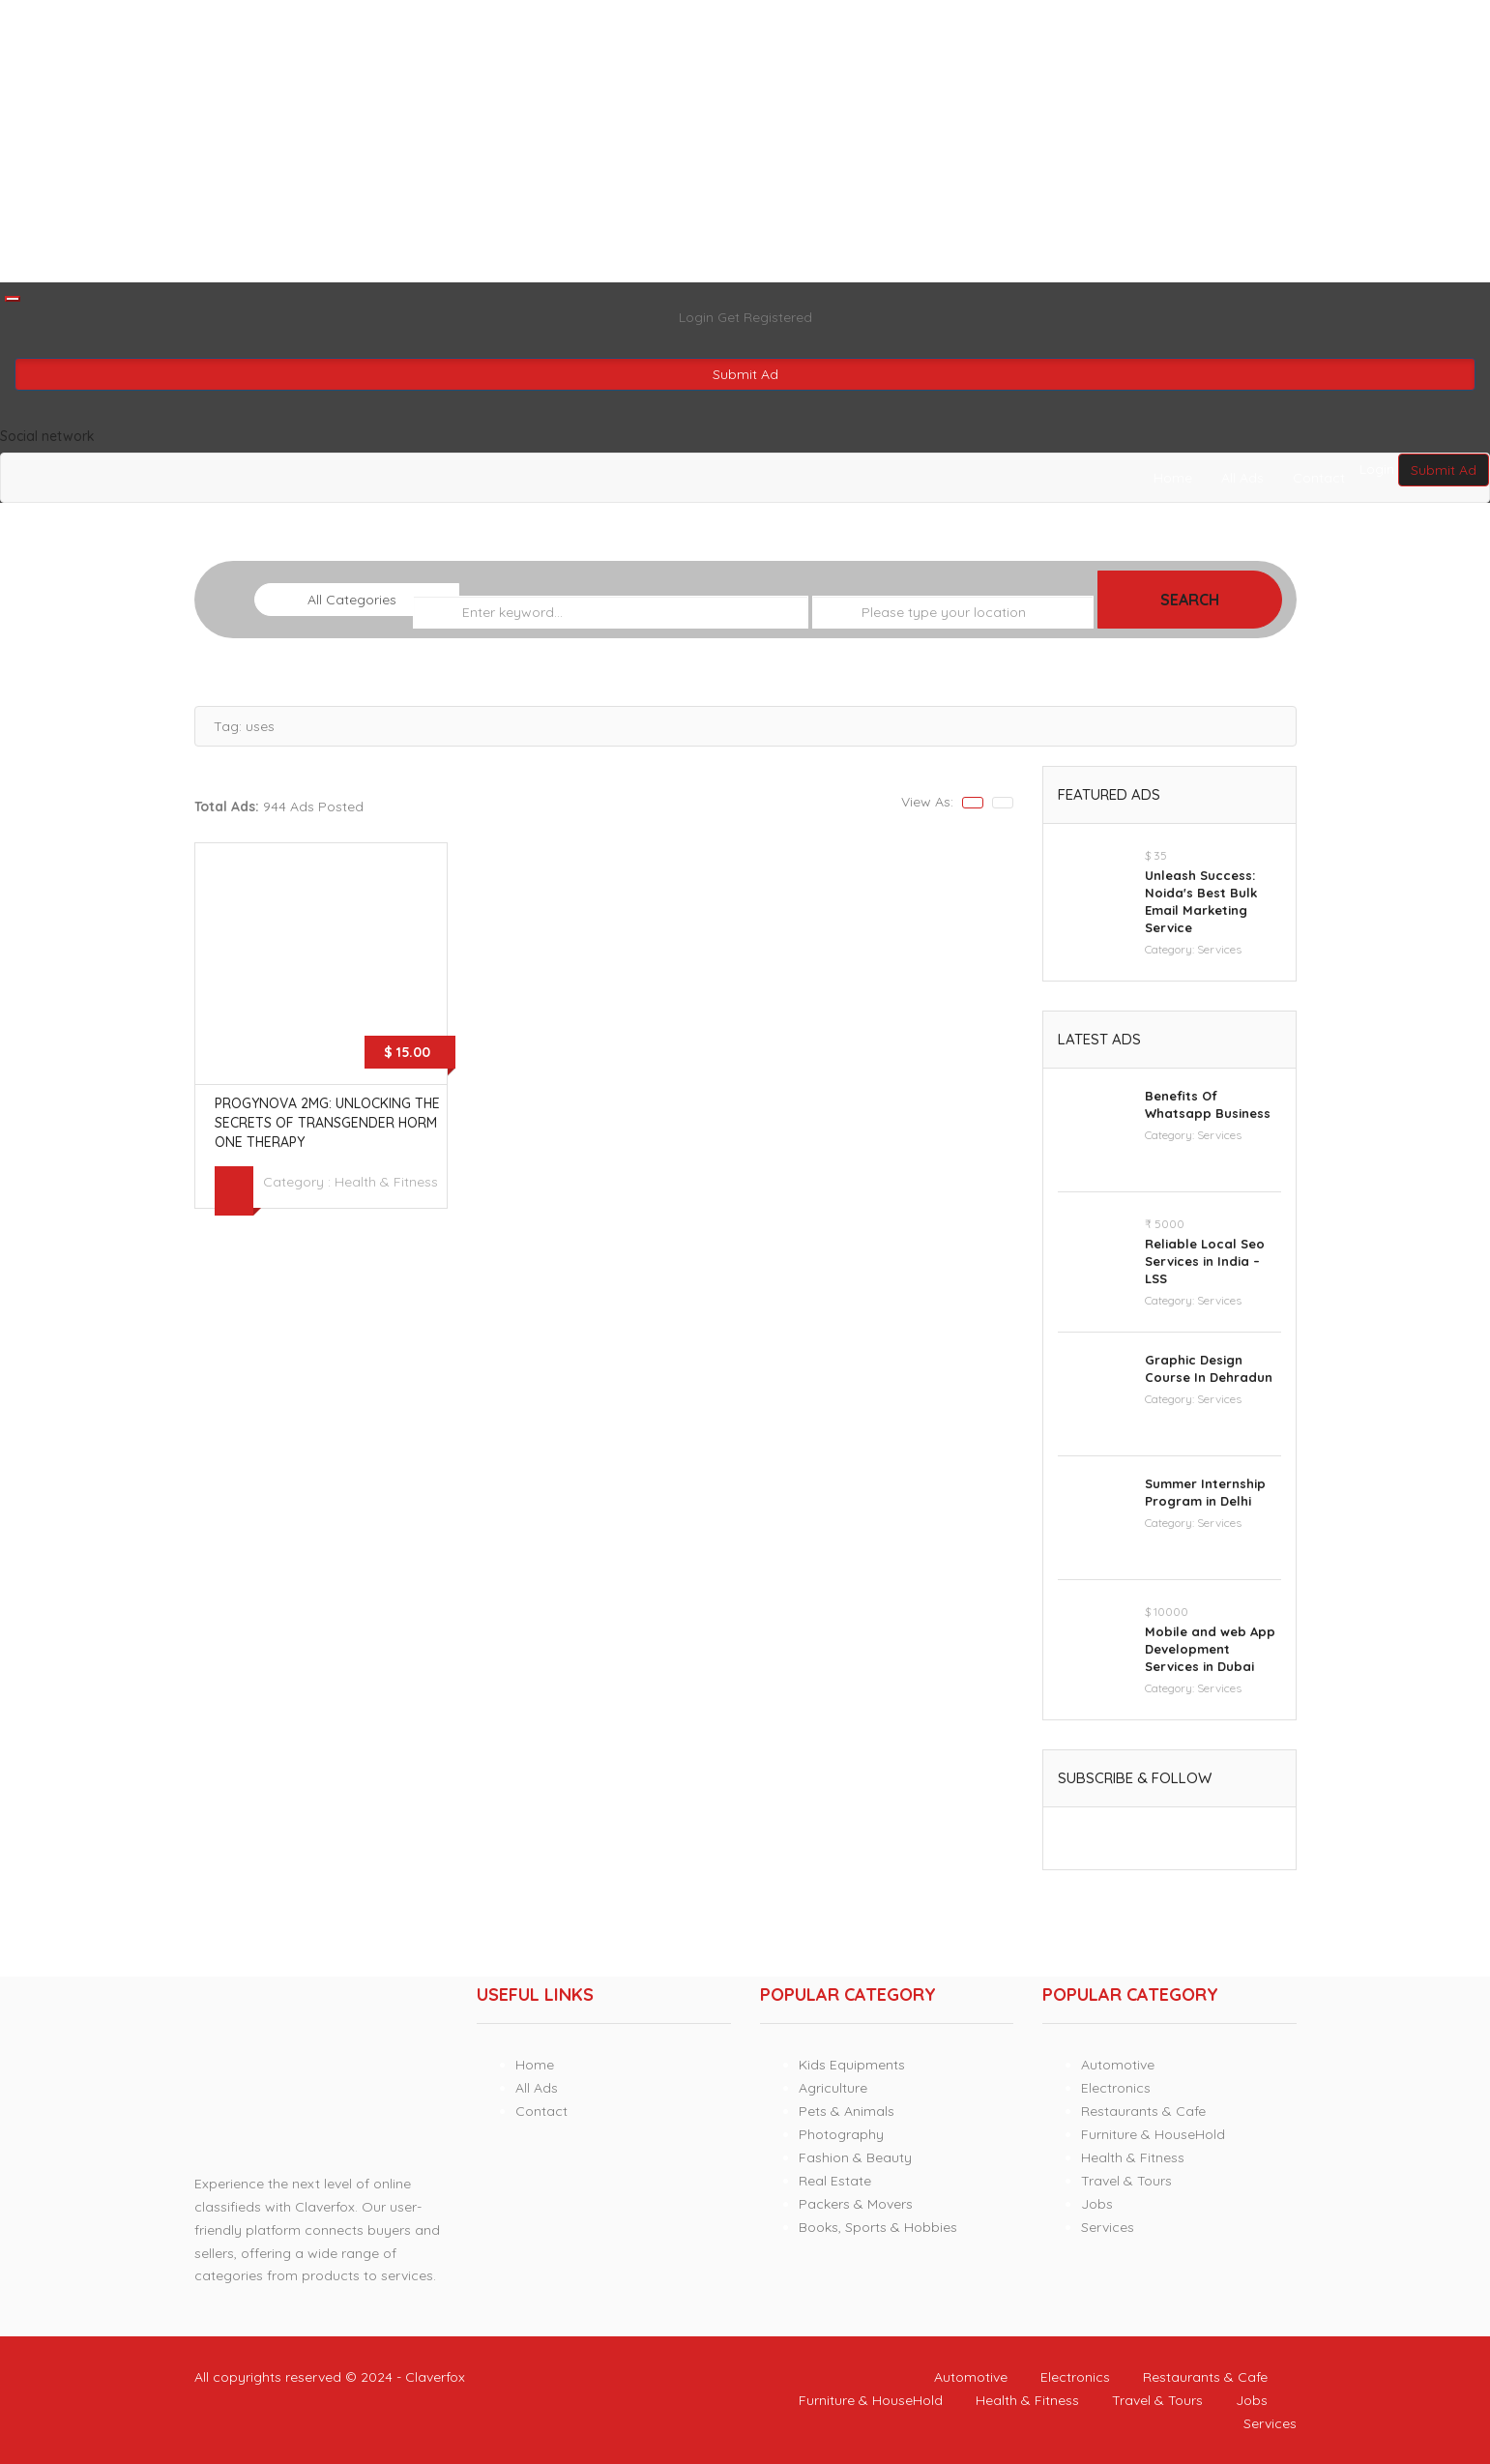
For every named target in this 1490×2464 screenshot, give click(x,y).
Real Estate (835, 2180)
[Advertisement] (580, 141)
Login (698, 317)
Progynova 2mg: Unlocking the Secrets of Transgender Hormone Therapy (327, 1123)
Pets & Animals (846, 2111)
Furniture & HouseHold (1153, 2134)
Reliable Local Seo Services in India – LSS (1205, 1261)
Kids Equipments (852, 2064)
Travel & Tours (1126, 2180)
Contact (1319, 477)
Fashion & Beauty (855, 2157)
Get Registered (764, 317)
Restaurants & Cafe (1143, 2111)
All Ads (1242, 477)
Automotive (1117, 2064)
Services (1219, 949)
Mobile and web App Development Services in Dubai (1210, 1649)
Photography (841, 2134)
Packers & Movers (856, 2204)
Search (1189, 599)
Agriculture (833, 2088)
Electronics (1116, 2088)
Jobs (1097, 2204)
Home (1173, 477)
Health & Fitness (386, 1181)
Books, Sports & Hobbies (878, 2227)
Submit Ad (745, 374)
